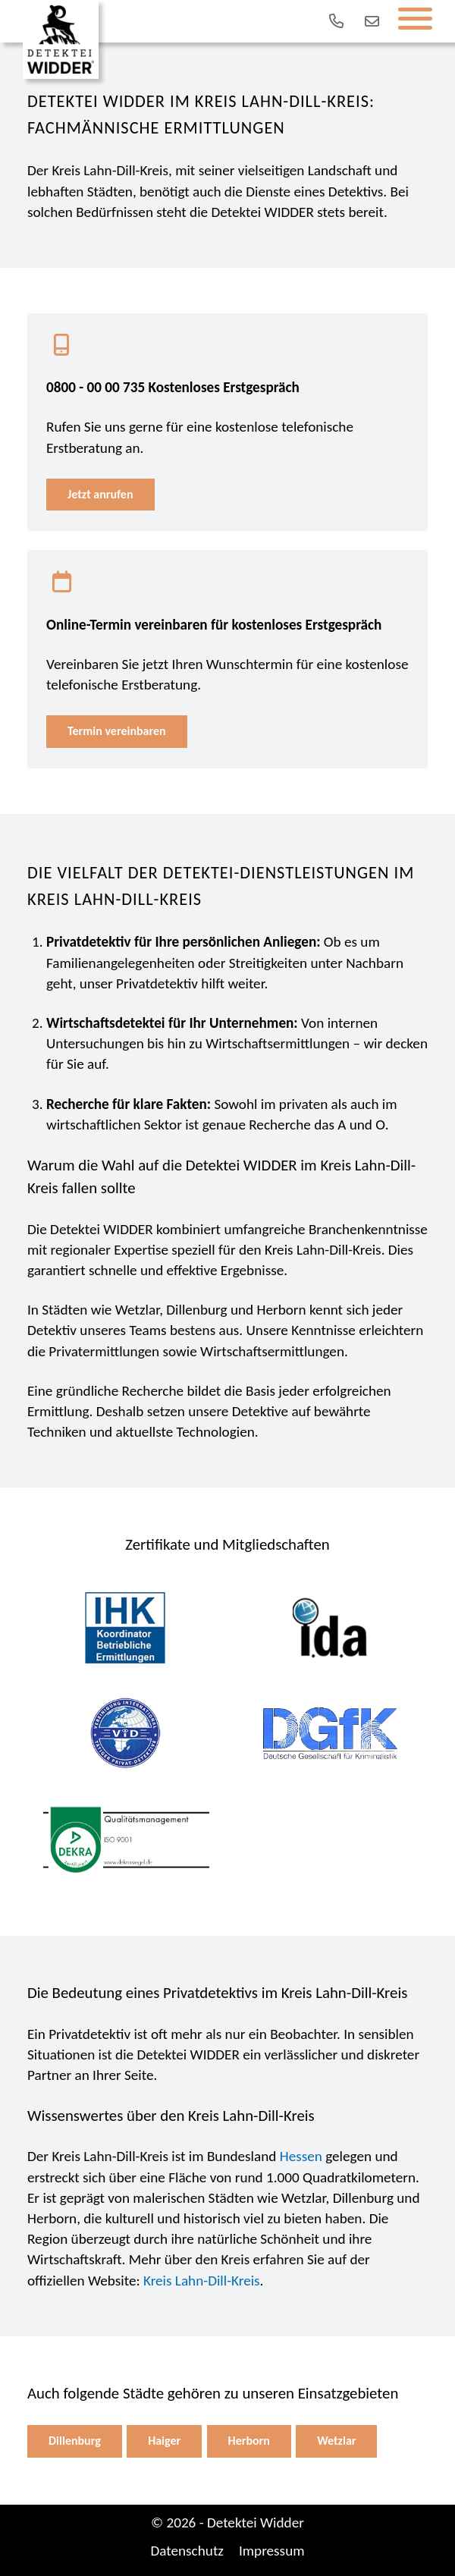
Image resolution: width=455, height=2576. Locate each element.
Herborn (249, 2440)
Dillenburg (75, 2440)
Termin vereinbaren (116, 731)
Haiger (164, 2440)
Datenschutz (186, 2550)
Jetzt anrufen (100, 494)
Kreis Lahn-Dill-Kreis (201, 2280)
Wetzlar (336, 2440)
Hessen (301, 2156)
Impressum (272, 2550)
